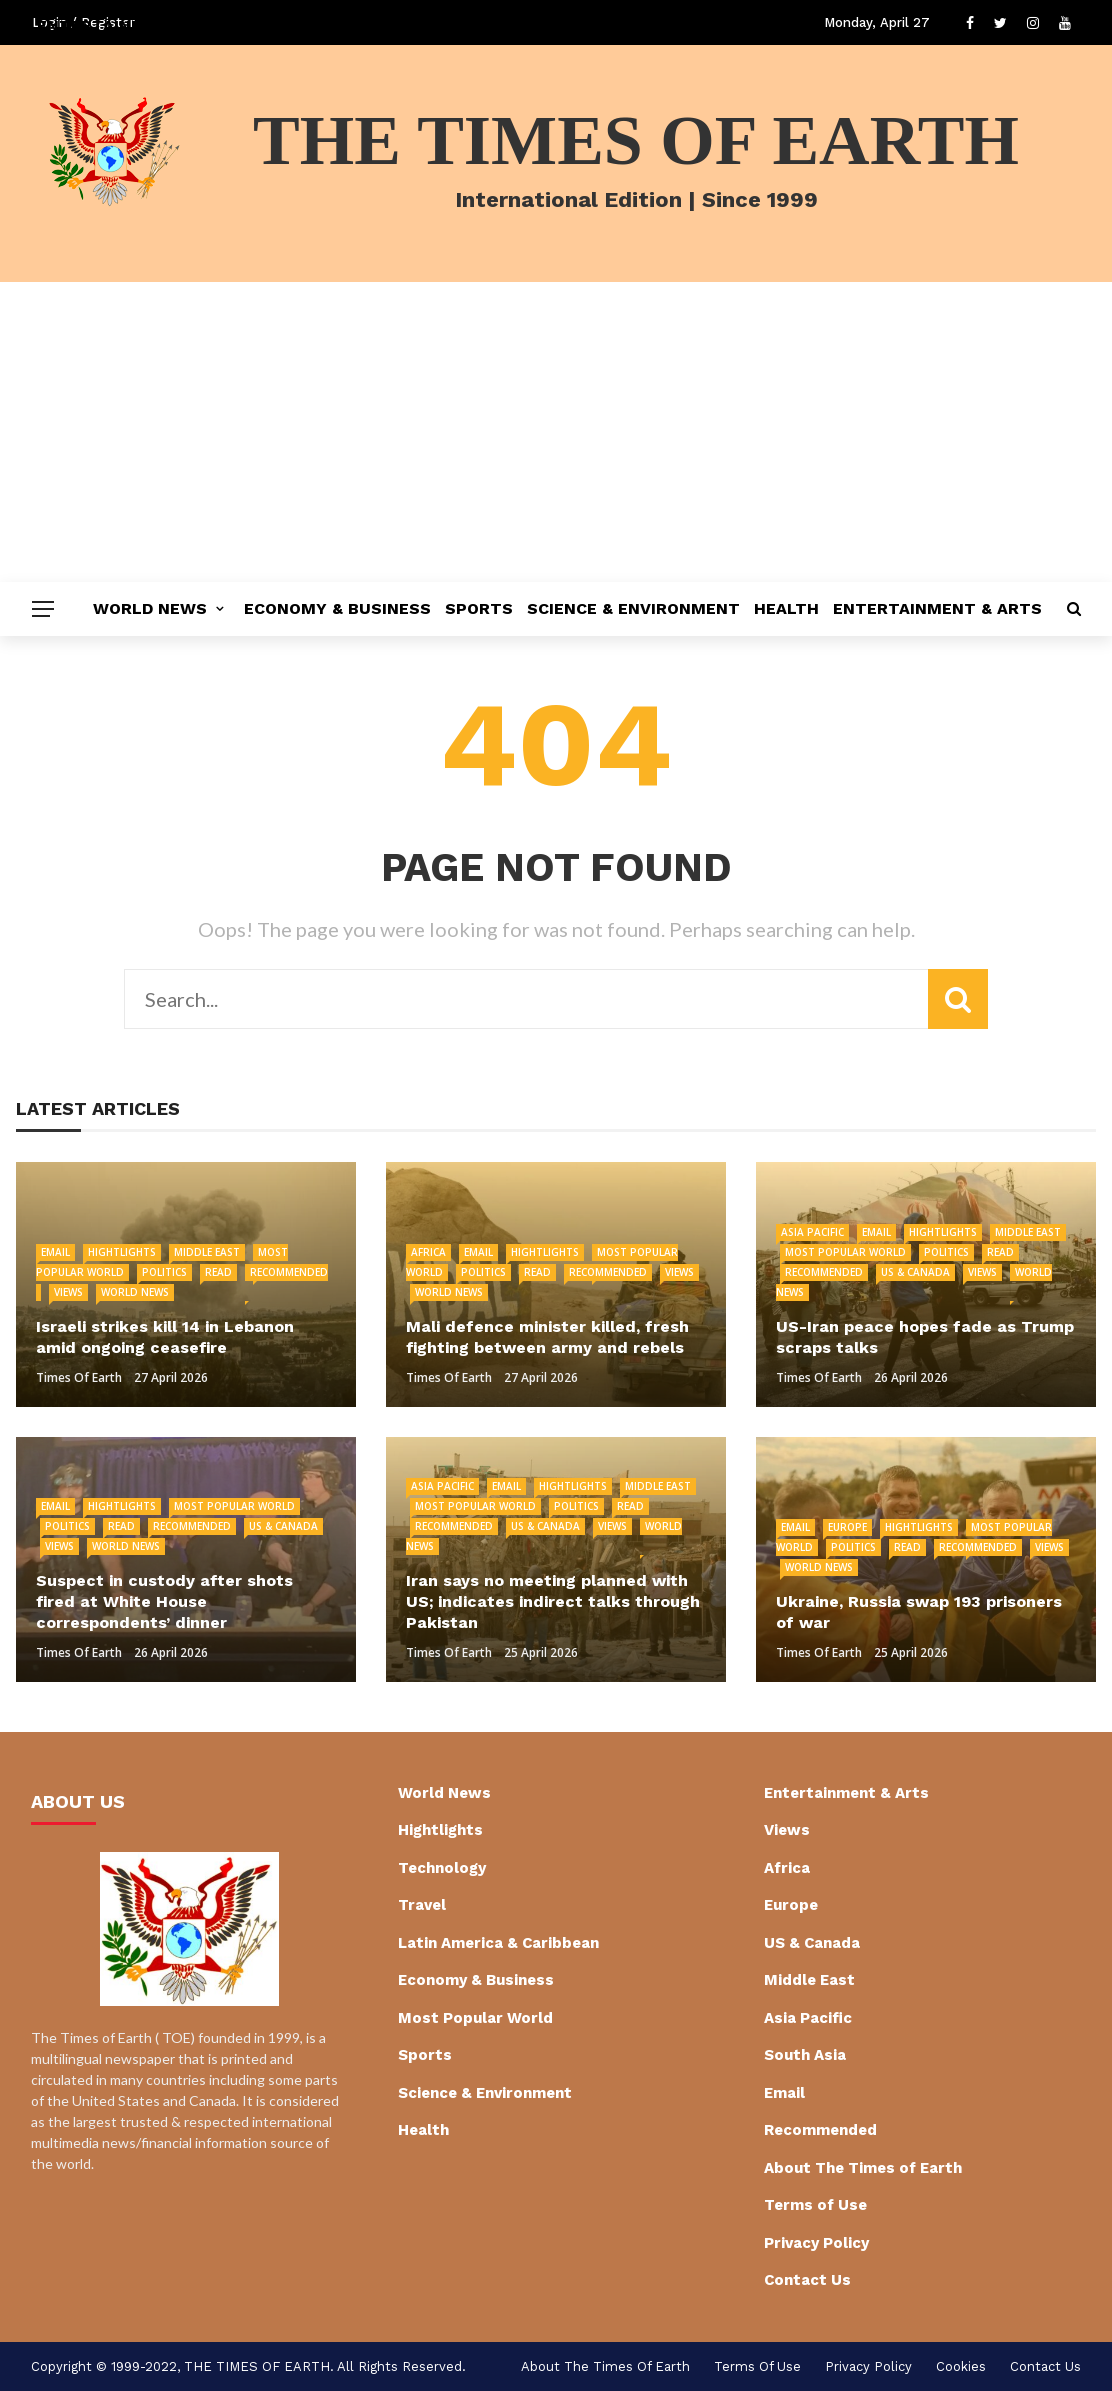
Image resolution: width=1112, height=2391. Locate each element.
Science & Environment (633, 608)
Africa (428, 1252)
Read (218, 1272)
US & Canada (915, 1272)
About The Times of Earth (863, 2168)
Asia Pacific (812, 1232)
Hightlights (122, 1252)
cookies (961, 2366)
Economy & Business (337, 608)
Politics (164, 1272)
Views (68, 1292)
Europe (847, 1527)
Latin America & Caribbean (498, 1943)
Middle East (207, 1252)
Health (786, 608)
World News (150, 608)
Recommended (608, 1272)
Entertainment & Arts (937, 608)
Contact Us (807, 2280)
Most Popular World (845, 1252)
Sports (479, 608)
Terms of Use (815, 2205)
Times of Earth (79, 1377)
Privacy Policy (816, 2243)
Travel (422, 1905)
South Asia (805, 2055)
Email (55, 1252)
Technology (442, 1868)
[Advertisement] (556, 432)
